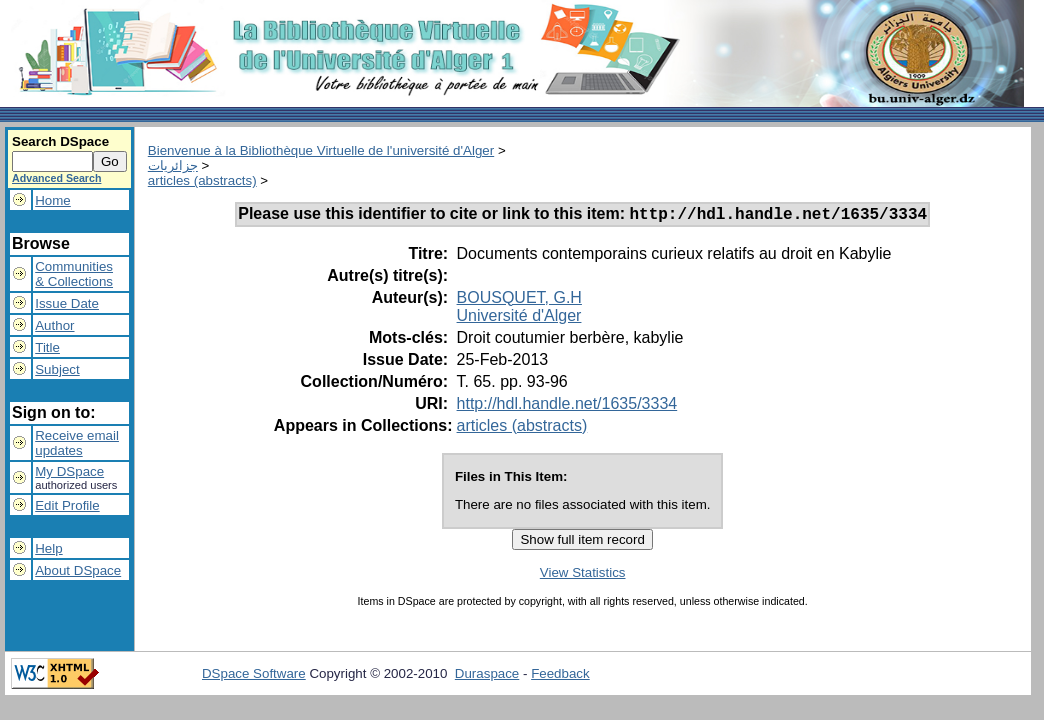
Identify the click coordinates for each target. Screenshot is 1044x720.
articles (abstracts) (202, 180)
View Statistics (583, 575)
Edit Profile (67, 505)
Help (48, 548)
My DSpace (69, 471)
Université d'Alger (519, 318)
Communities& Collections (74, 274)
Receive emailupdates (77, 443)
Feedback (560, 676)
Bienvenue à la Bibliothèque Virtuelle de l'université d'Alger (321, 150)
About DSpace (78, 570)
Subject (57, 369)
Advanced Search (56, 178)
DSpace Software (254, 676)
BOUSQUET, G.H (519, 300)
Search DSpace (60, 141)
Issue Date (67, 303)
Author (54, 325)
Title (47, 347)
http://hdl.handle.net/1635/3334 (567, 406)
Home (53, 200)
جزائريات (173, 165)
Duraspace (487, 676)
